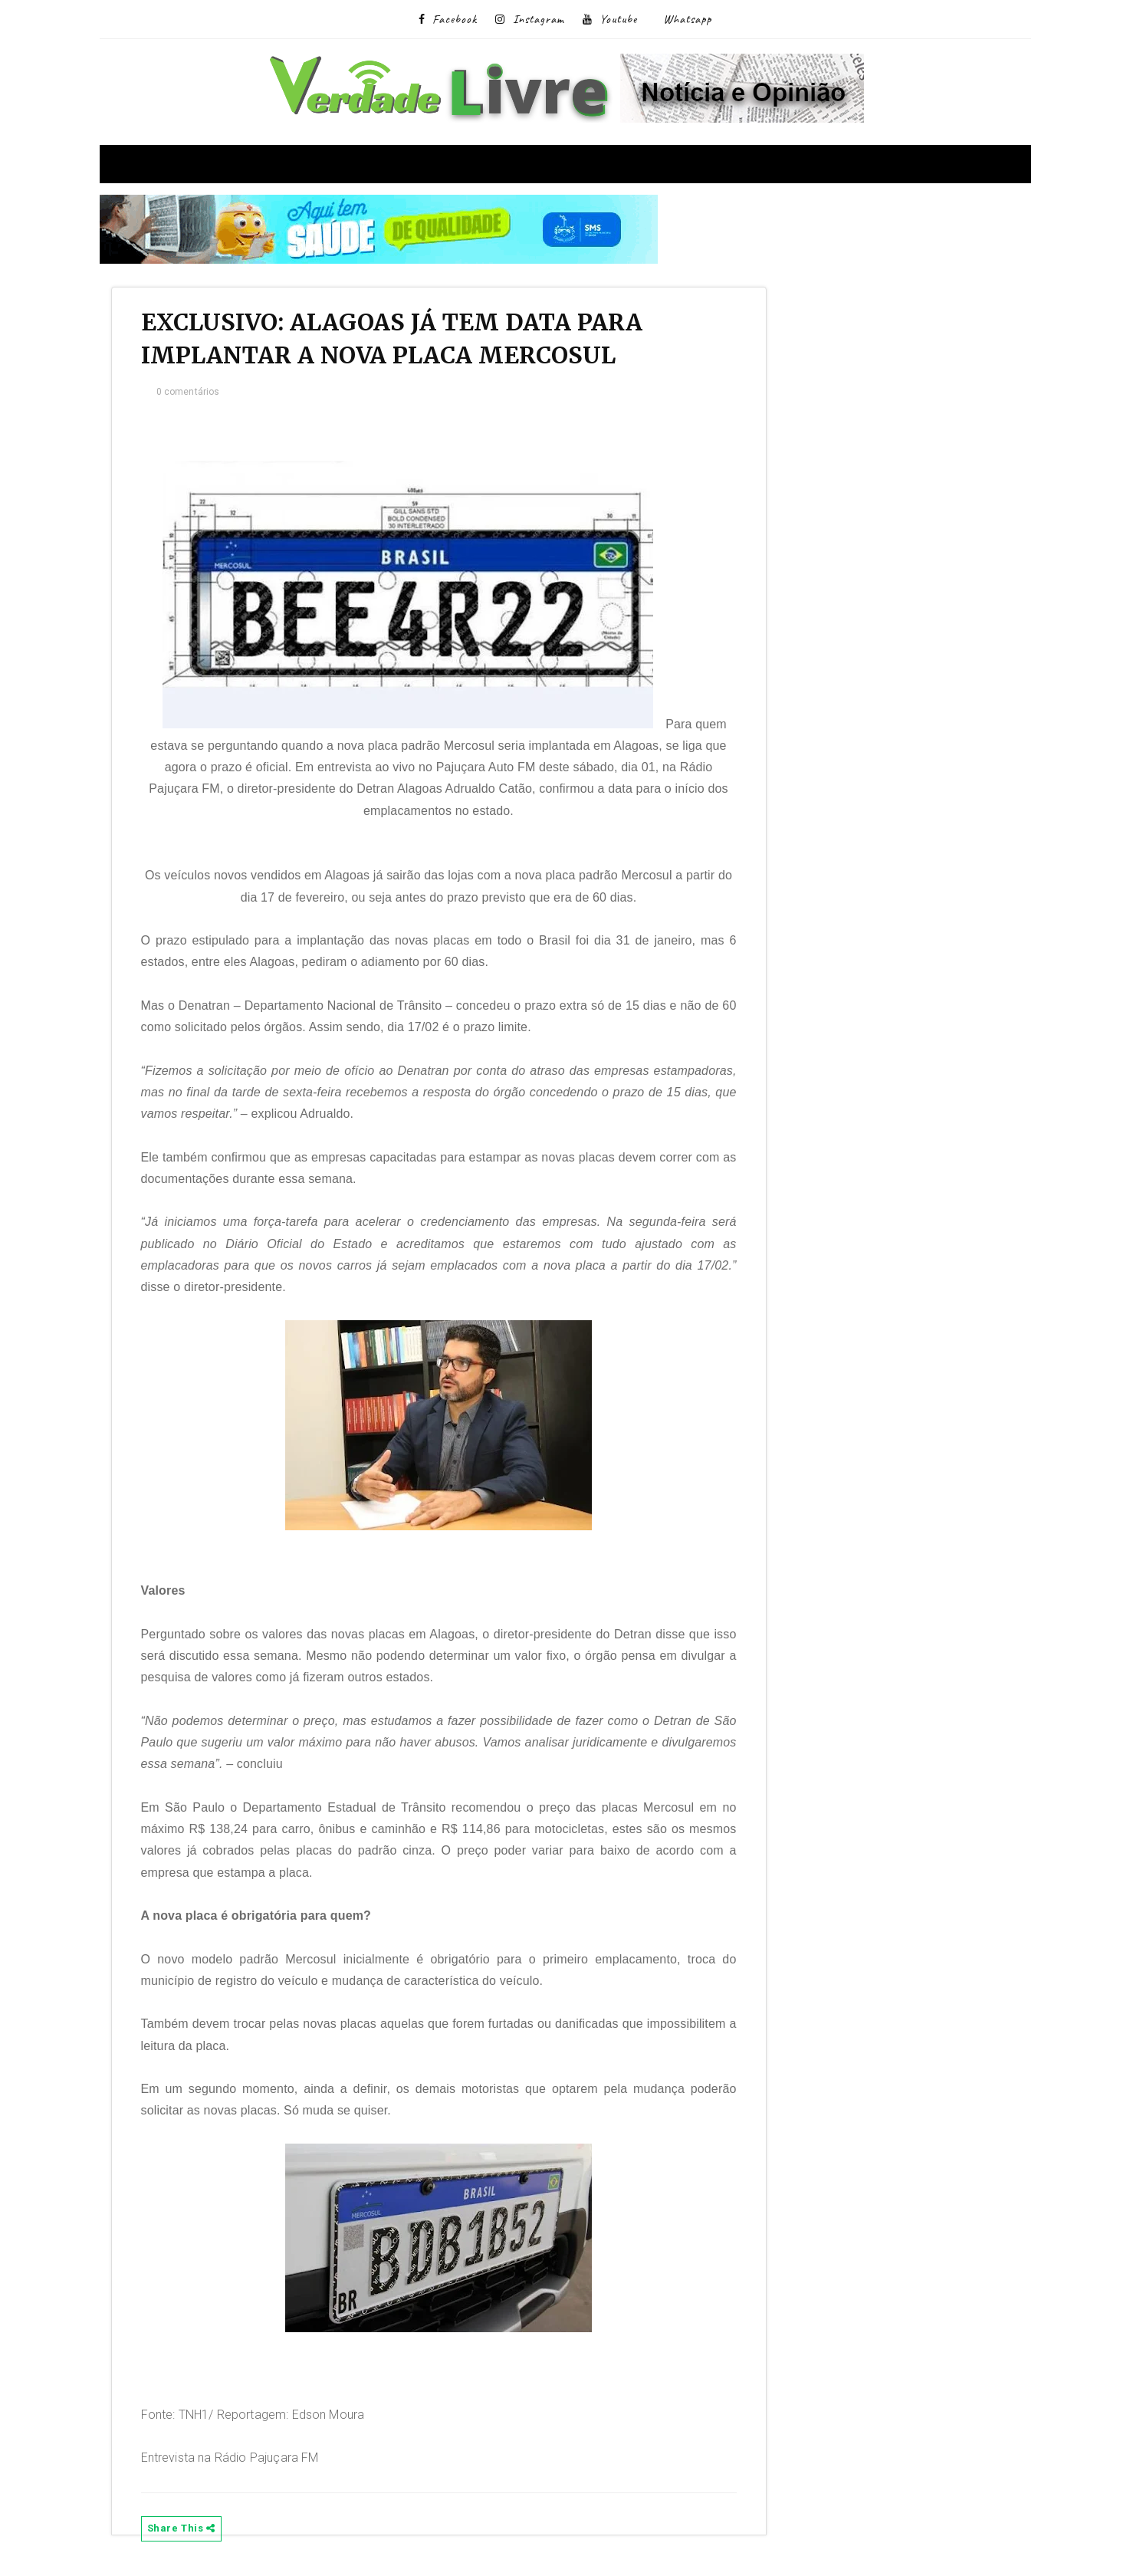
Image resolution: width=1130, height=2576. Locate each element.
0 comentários (197, 395)
